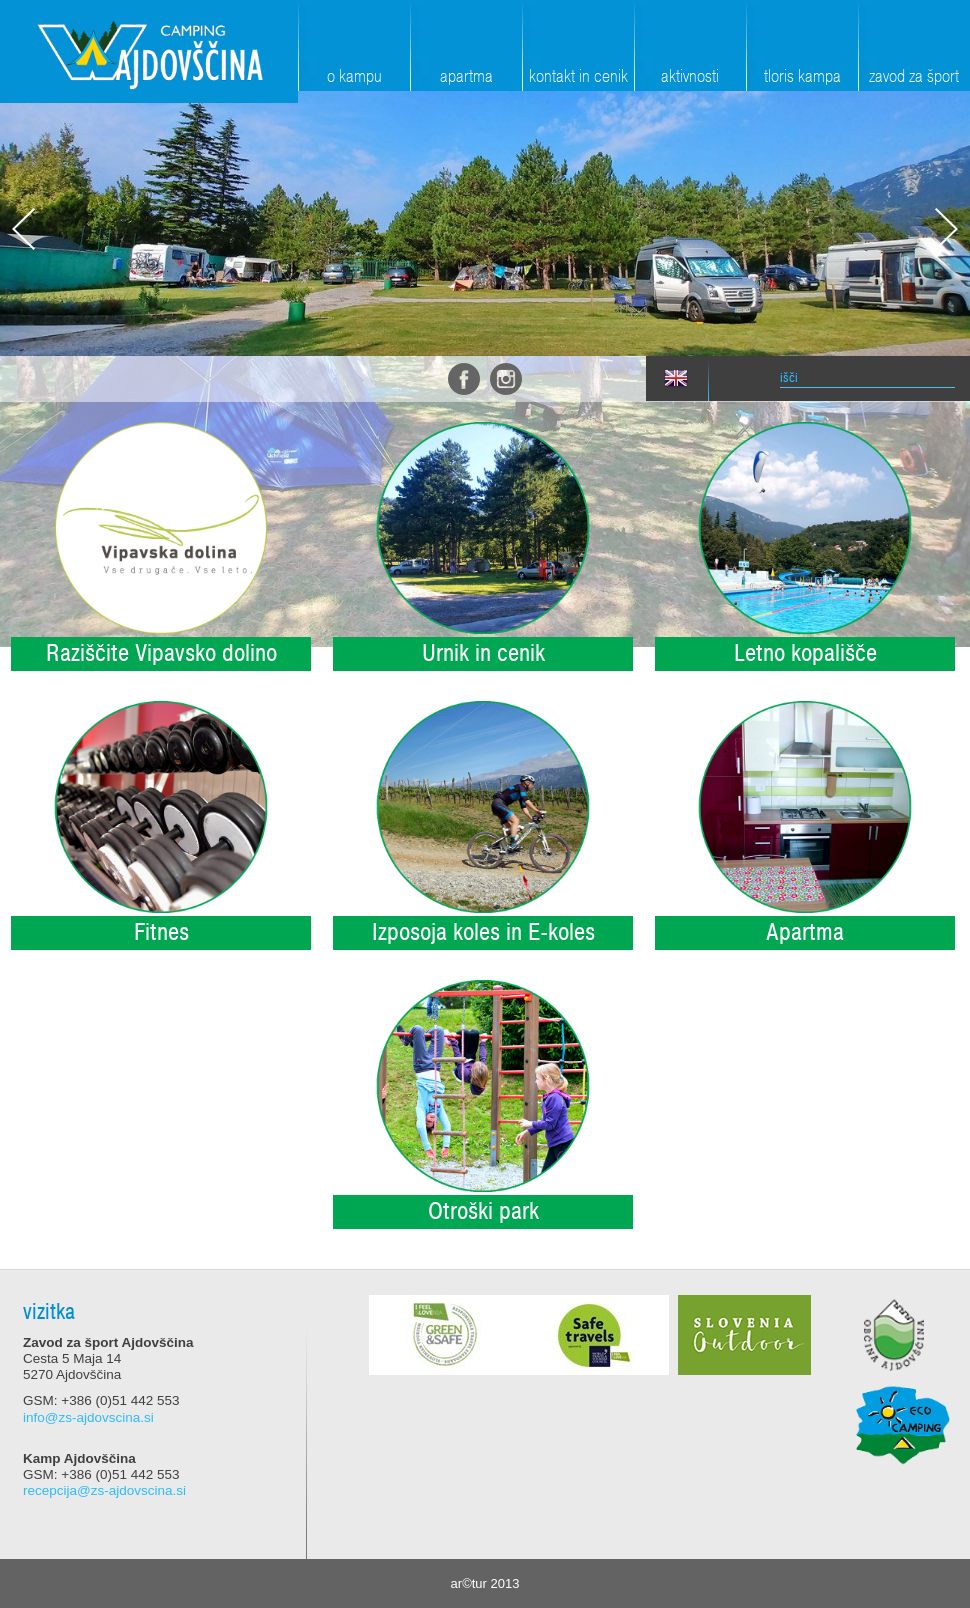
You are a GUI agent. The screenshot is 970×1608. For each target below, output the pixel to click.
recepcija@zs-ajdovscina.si (104, 1490)
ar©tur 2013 (485, 1583)
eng (676, 378)
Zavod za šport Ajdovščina (149, 51)
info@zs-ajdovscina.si (88, 1417)
